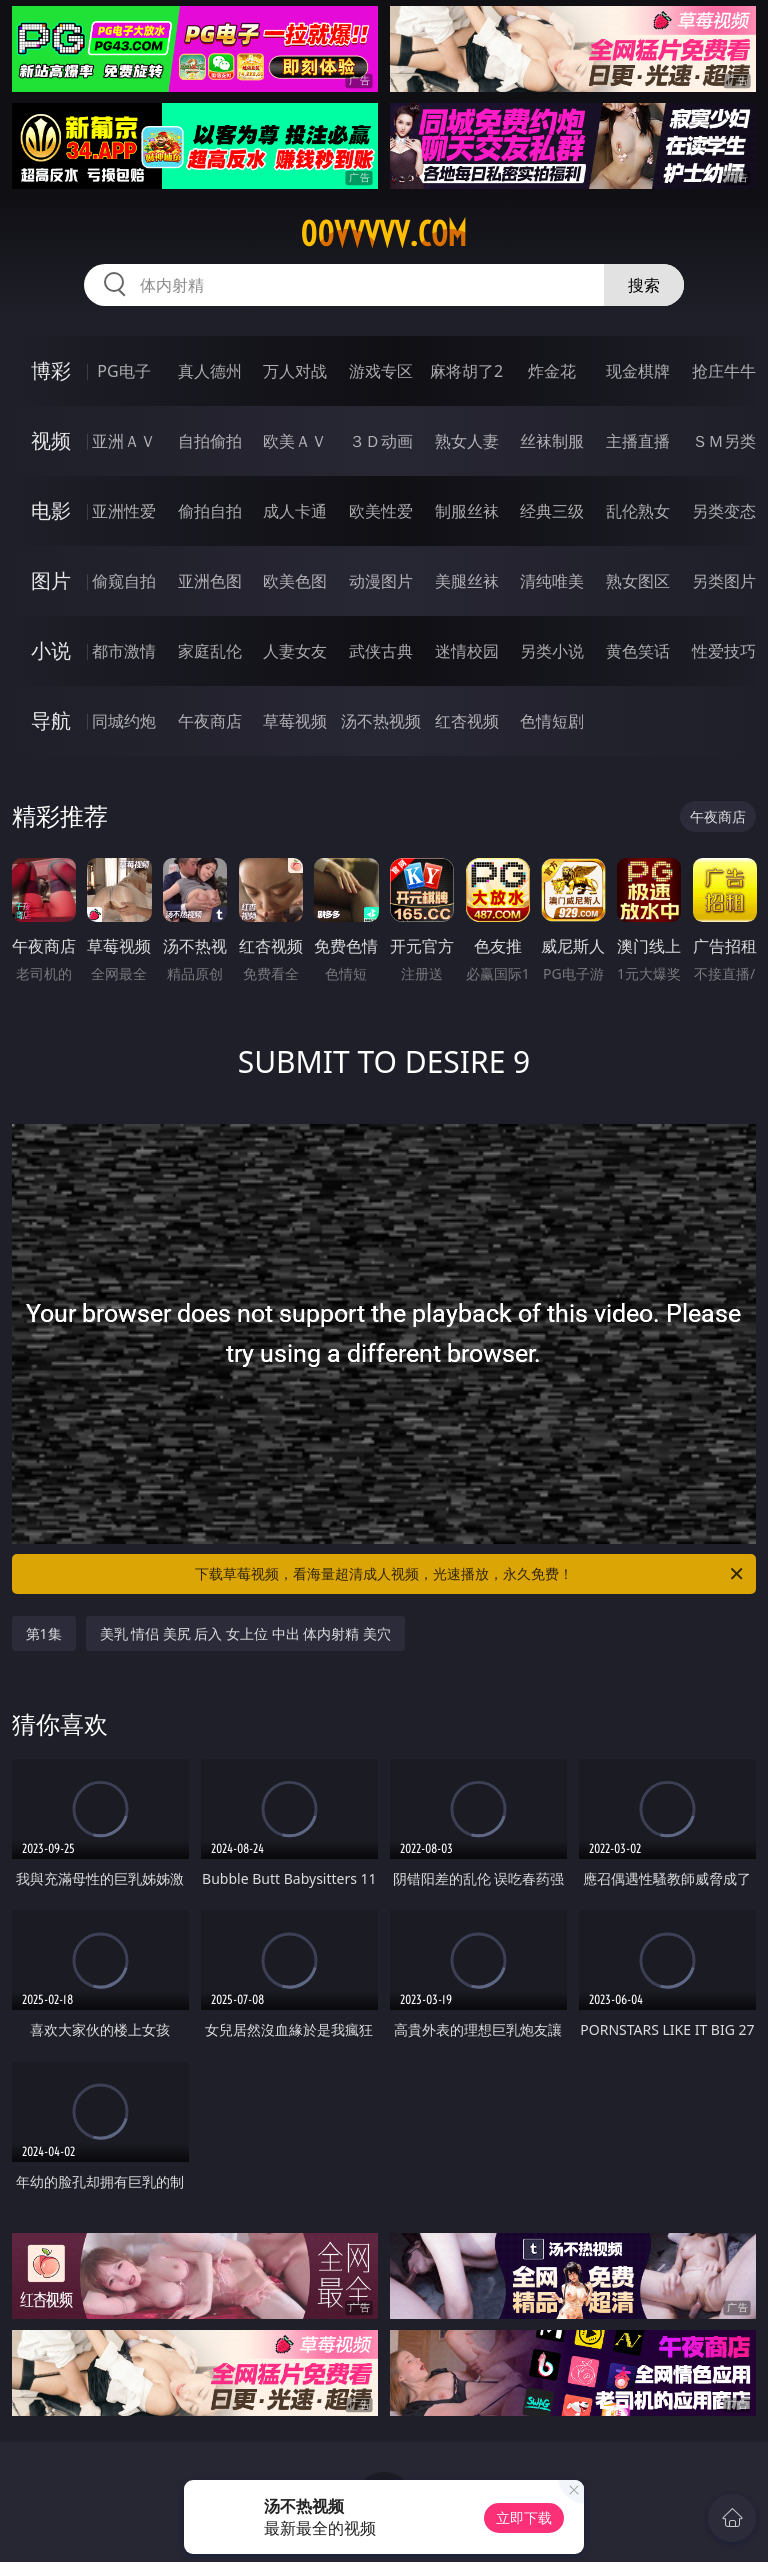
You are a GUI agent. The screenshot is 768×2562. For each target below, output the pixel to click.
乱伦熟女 (638, 511)
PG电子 (123, 371)
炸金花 (552, 371)
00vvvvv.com (383, 234)
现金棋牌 (638, 371)
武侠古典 (381, 651)
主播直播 (638, 441)
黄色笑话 (638, 651)
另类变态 (724, 511)
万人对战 (295, 371)
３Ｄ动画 (381, 441)
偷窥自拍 (124, 581)
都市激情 (124, 651)
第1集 (44, 1633)
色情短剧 (552, 721)
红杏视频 (467, 721)
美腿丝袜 (467, 581)
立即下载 (524, 2517)
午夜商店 (210, 721)
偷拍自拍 (210, 511)
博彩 (51, 370)
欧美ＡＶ (295, 441)
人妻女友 (295, 651)
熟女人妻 (467, 441)
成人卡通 (295, 511)
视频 (51, 440)
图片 (51, 580)
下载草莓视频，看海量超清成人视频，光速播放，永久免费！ (470, 1574)
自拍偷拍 (210, 441)
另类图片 (724, 581)
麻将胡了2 (466, 371)
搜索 (644, 285)
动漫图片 (381, 581)
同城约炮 (124, 721)
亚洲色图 (210, 581)
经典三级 (552, 511)
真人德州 (210, 371)
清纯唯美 (552, 581)
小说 (51, 650)
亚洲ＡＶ (124, 441)
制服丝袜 (467, 511)
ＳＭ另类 (724, 441)
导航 (51, 720)
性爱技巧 (724, 651)
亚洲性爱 (124, 511)
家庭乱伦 (210, 651)
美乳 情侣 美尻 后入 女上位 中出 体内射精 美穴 (245, 1633)
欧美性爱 (381, 511)
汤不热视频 (381, 721)
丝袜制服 (552, 441)
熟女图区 (638, 581)
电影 (51, 510)
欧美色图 (295, 581)
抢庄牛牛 (724, 371)
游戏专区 (381, 371)
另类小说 (552, 651)
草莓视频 (295, 721)
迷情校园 (467, 651)
